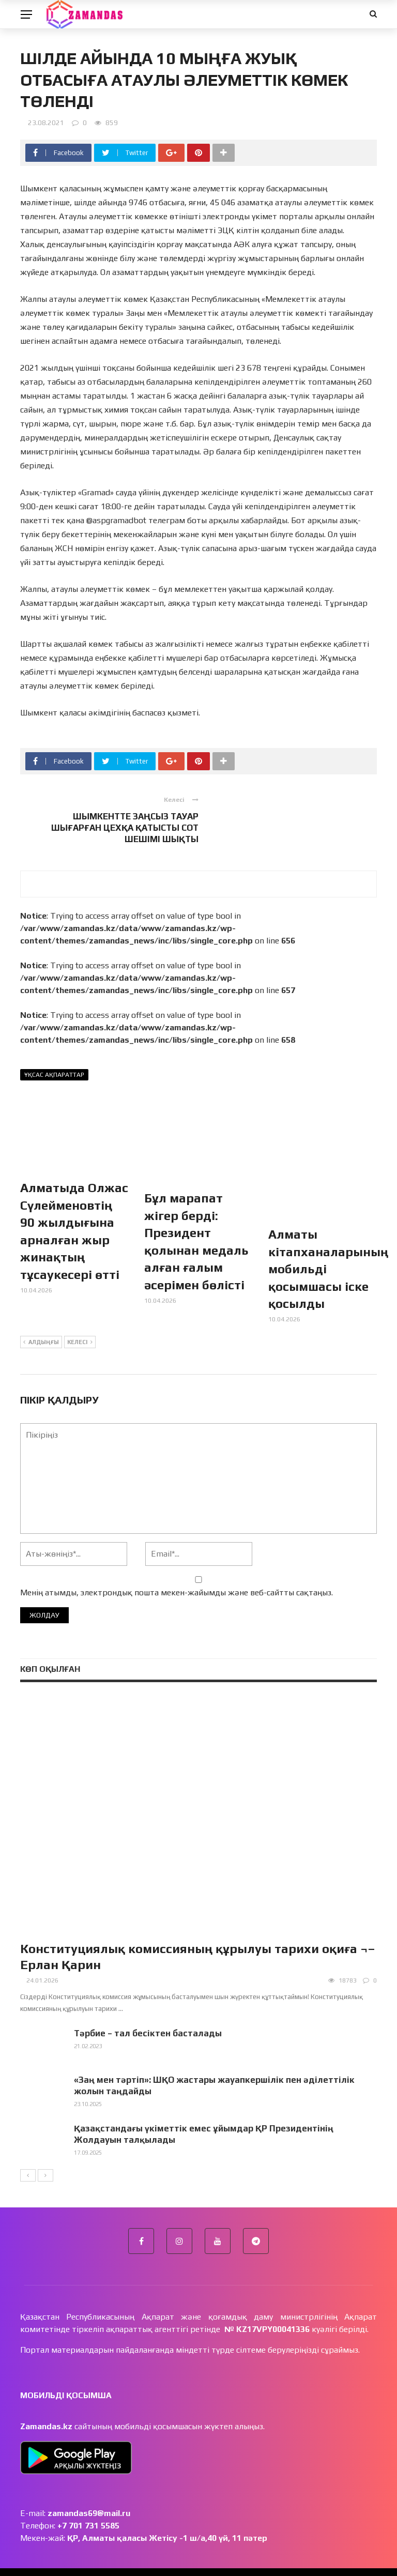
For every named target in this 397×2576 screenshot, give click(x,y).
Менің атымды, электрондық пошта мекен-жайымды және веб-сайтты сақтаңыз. (176, 1574)
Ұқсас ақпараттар (54, 1074)
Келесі (80, 1324)
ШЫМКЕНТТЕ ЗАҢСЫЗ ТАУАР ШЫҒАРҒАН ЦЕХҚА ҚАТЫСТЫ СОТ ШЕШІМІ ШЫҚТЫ (124, 827)
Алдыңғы (41, 1324)
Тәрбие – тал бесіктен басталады (148, 2014)
